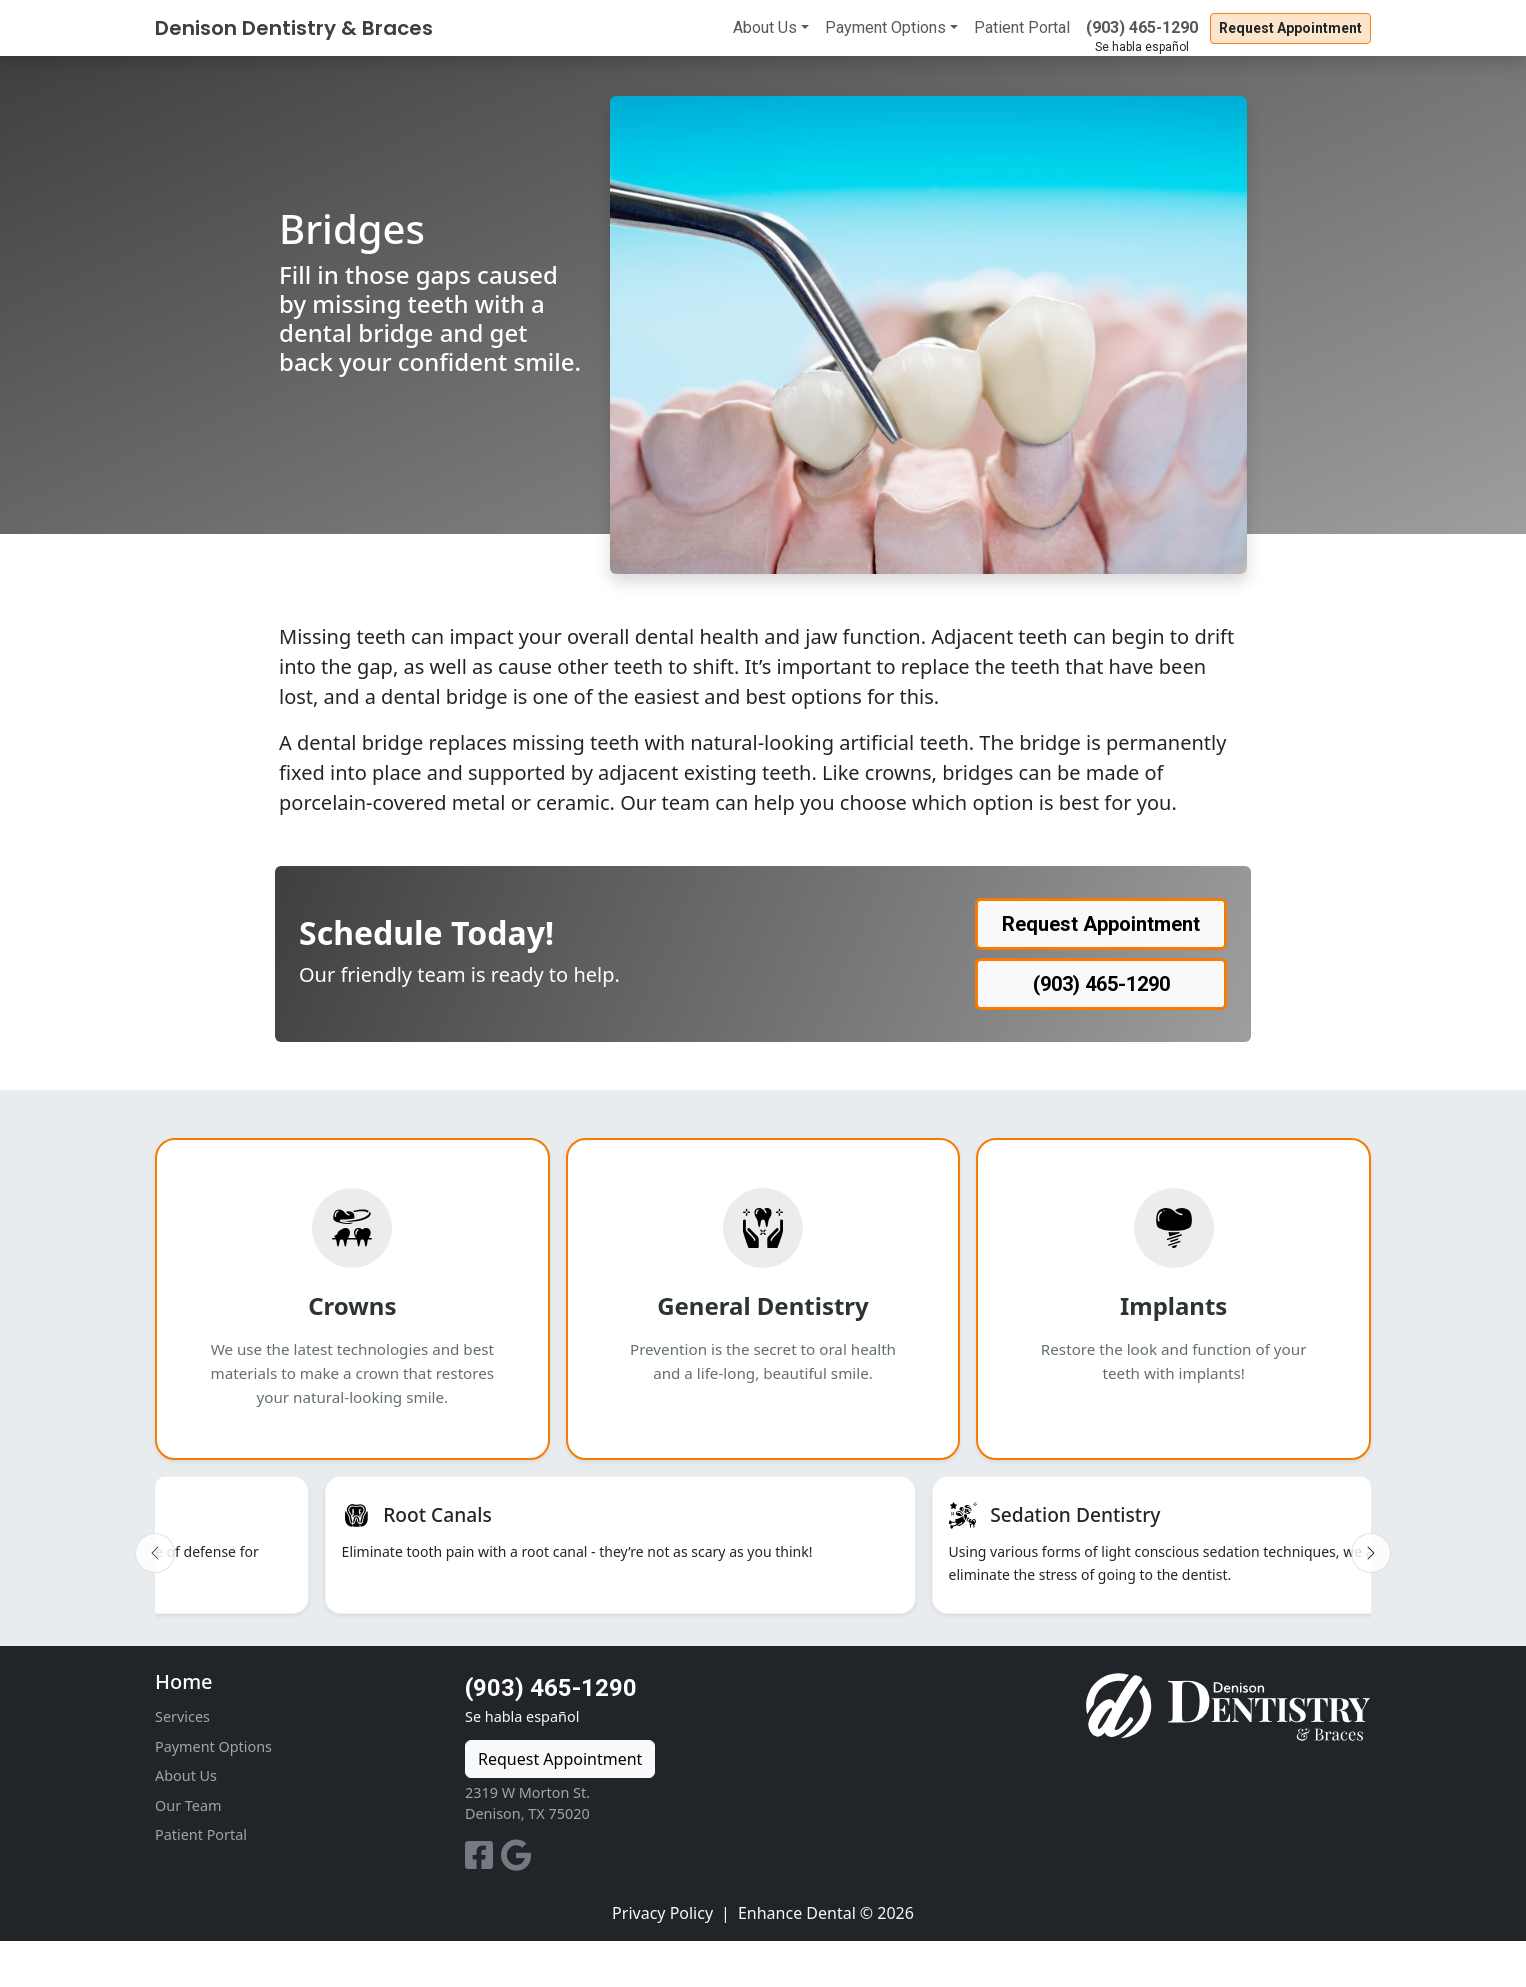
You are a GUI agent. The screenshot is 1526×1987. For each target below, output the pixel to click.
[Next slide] (1371, 1576)
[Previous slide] (155, 1576)
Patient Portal (1022, 27)
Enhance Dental (797, 1959)
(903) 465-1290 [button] (1101, 984)
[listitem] (327, 1568)
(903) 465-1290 (1142, 27)
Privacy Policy (662, 1959)
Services (182, 1762)
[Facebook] (483, 1907)
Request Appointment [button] (1290, 28)
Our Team (188, 1851)
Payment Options (885, 27)
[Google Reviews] (516, 1907)
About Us (765, 27)
